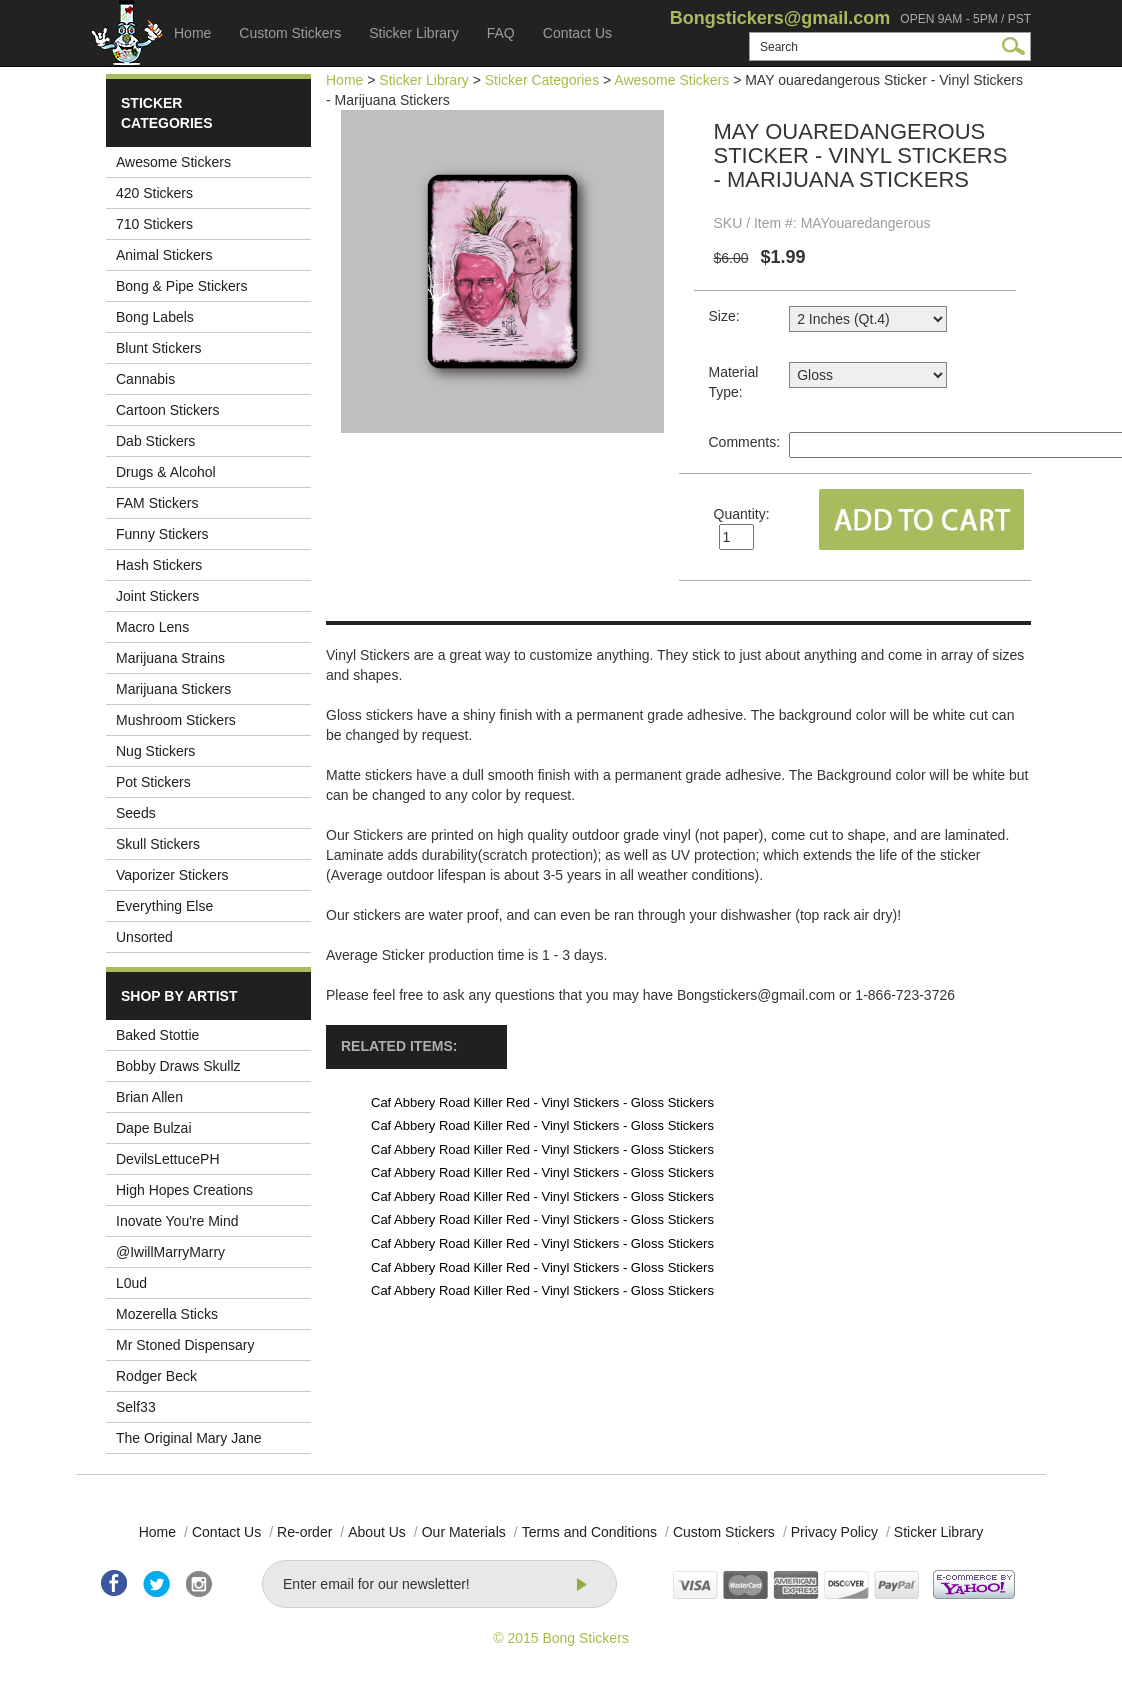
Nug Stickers (155, 751)
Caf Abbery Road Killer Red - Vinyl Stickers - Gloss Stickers (542, 1102)
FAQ (501, 33)
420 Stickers (154, 193)
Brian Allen (149, 1097)
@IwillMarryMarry (170, 1252)
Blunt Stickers (159, 348)
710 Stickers (154, 224)
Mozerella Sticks (167, 1314)
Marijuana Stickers (173, 689)
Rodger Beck (156, 1376)
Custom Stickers (290, 33)
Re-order (304, 1532)
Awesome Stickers (173, 162)
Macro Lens (152, 627)
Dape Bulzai (154, 1128)
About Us (377, 1532)
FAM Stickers (157, 503)
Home (192, 33)
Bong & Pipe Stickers (182, 286)
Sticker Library (413, 33)
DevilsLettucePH (168, 1159)
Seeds (136, 813)
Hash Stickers (159, 565)
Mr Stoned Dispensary (185, 1345)
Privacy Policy (834, 1532)
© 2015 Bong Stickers (561, 1638)
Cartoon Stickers (167, 410)
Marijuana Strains (170, 658)
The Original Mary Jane (189, 1438)
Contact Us (577, 33)
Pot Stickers (153, 782)
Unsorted (144, 937)
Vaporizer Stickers (172, 875)
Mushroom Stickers (176, 720)
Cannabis (145, 379)
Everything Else (164, 906)
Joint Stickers (157, 596)
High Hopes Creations (184, 1190)
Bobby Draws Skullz (178, 1066)
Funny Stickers (162, 534)
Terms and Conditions (589, 1532)
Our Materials (464, 1532)
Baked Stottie (157, 1035)
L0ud (131, 1283)
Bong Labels (155, 317)
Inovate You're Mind (177, 1221)
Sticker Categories (542, 80)
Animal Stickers (164, 255)
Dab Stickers (155, 441)
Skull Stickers (158, 844)
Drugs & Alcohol (166, 472)
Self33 (136, 1407)
